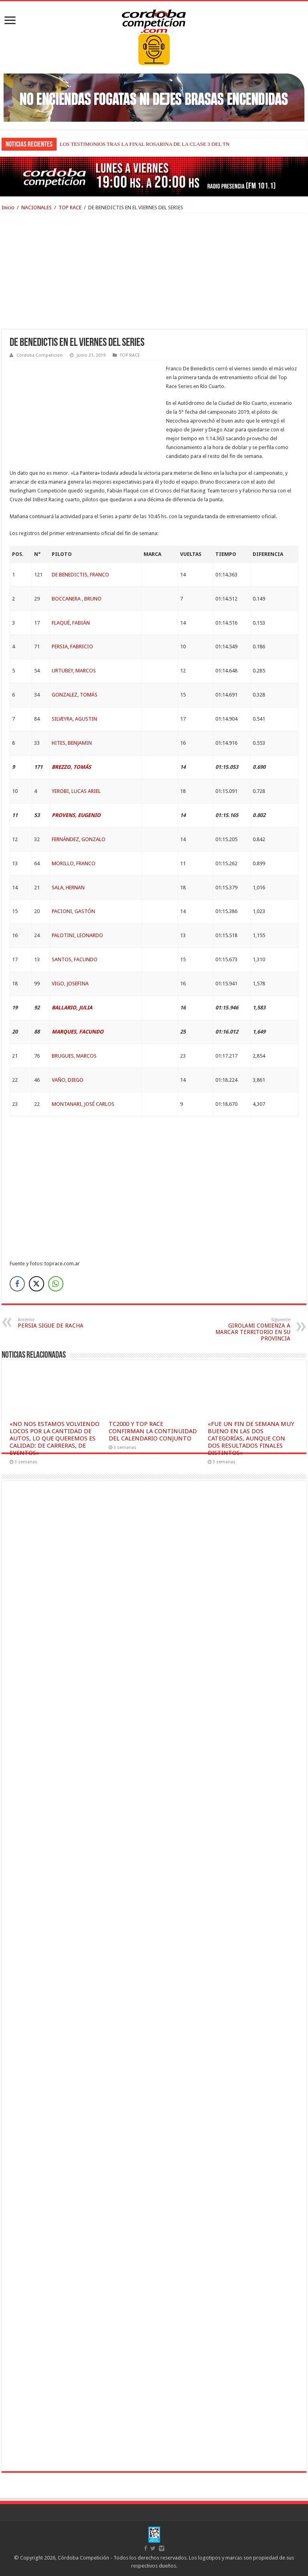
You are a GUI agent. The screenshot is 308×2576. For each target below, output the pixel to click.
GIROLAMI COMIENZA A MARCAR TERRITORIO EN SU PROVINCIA (249, 1329)
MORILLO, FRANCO (73, 863)
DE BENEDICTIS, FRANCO (80, 575)
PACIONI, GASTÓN (73, 911)
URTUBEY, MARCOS (74, 671)
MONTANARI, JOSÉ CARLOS (83, 1104)
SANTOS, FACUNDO (74, 959)
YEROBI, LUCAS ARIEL (76, 791)
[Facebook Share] (17, 1283)
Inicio (8, 207)
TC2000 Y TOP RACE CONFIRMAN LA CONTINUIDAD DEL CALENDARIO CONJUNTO (153, 1431)
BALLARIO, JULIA (72, 1008)
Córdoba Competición (39, 355)
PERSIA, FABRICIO (72, 646)
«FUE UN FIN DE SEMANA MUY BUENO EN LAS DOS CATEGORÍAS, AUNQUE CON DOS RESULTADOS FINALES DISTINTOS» (251, 1438)
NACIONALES (36, 207)
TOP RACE (70, 207)
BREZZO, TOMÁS (71, 767)
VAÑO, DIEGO (67, 1080)
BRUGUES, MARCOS (74, 1056)
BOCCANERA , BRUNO (76, 599)
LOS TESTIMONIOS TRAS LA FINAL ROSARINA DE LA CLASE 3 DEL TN (144, 144)
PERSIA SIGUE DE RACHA (59, 1323)
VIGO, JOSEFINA (70, 984)
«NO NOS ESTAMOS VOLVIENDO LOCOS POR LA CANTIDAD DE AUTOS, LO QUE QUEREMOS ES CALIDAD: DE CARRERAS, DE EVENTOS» (54, 1438)
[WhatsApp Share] (55, 1283)
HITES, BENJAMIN (72, 743)
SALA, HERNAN (68, 888)
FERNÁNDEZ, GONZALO (78, 839)
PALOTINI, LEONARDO (77, 935)
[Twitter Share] (36, 1283)
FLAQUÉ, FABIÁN (71, 623)
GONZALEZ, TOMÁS (74, 695)
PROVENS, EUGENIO (76, 815)
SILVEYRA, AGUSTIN (74, 719)
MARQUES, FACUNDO (77, 1032)
